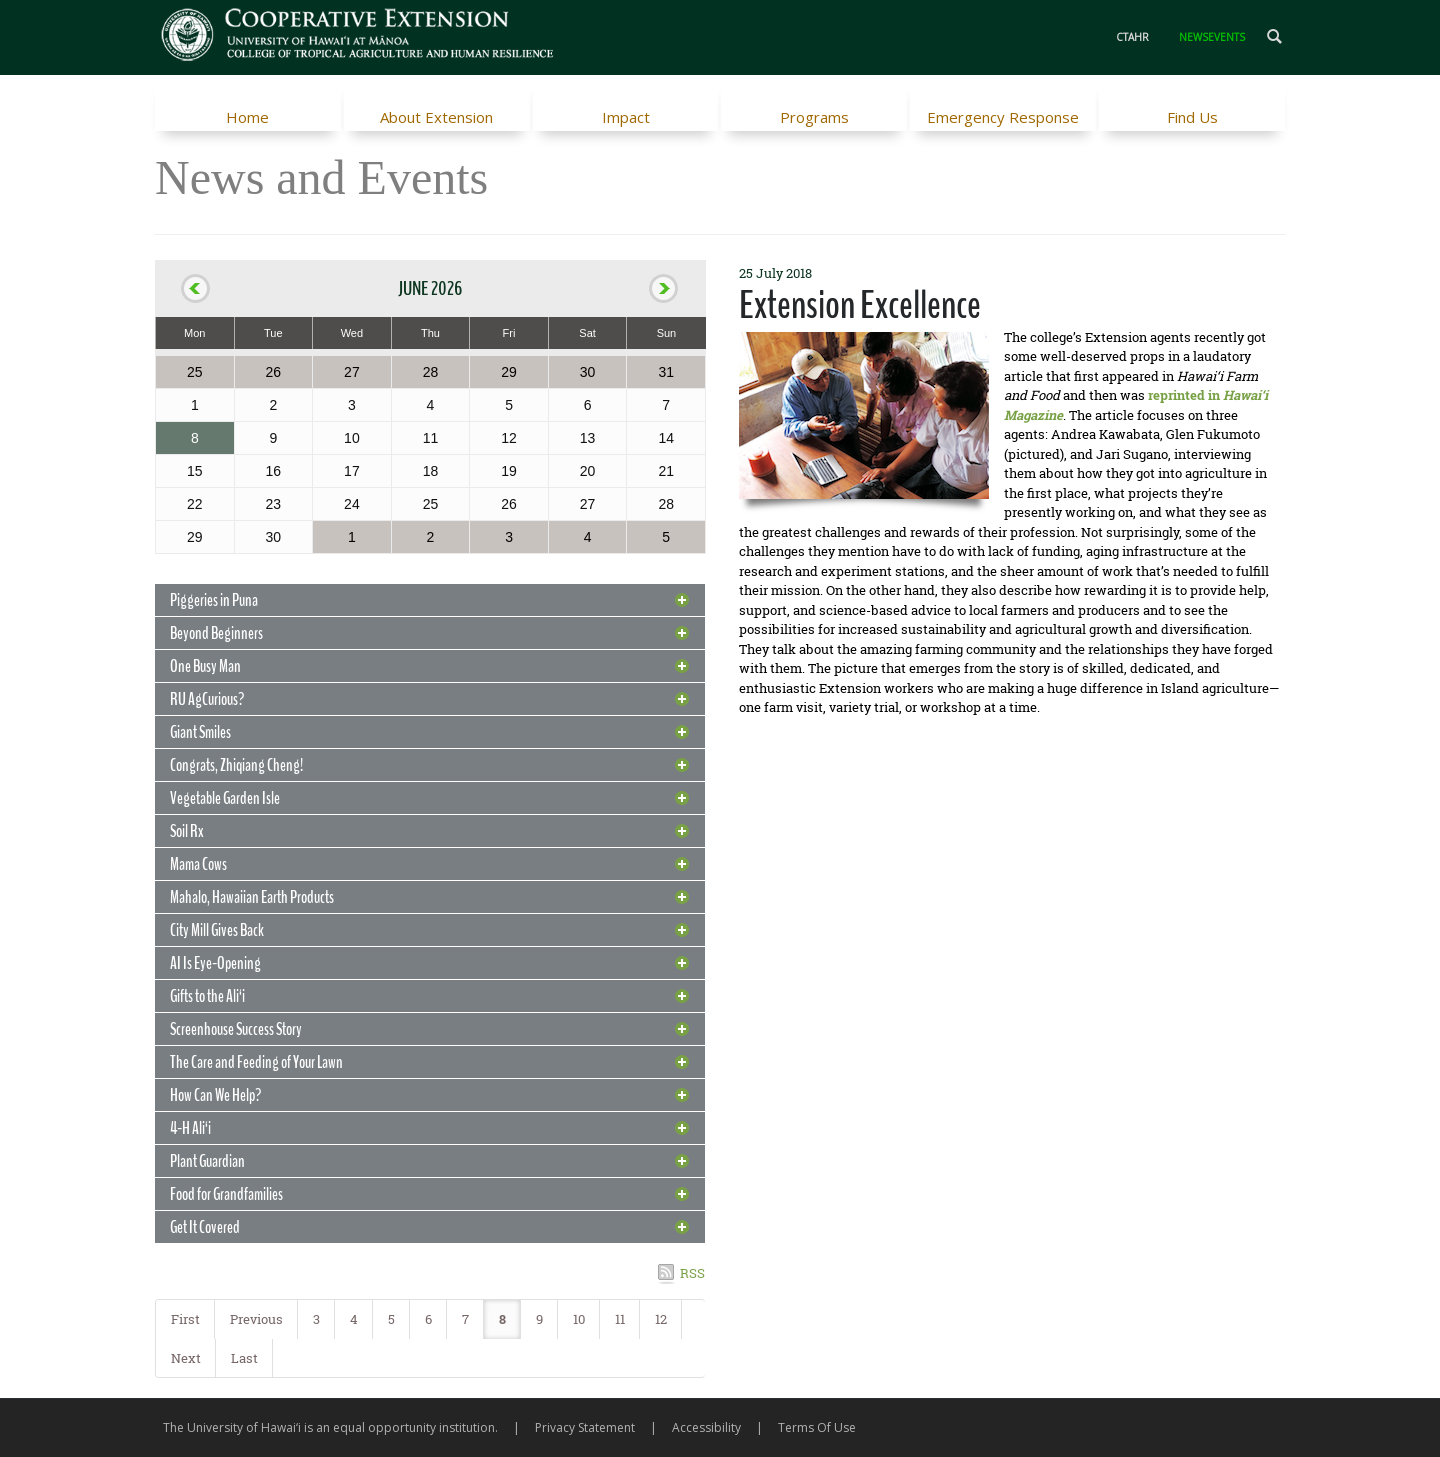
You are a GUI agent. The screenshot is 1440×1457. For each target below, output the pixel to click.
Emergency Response (1003, 117)
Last (244, 1358)
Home (247, 117)
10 (579, 1319)
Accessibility (706, 1427)
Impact (626, 117)
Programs (814, 117)
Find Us (1192, 117)
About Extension (436, 117)
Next (186, 1358)
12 (661, 1319)
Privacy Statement (585, 1427)
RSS (692, 1273)
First (185, 1319)
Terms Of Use (817, 1427)
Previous (256, 1319)
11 (620, 1319)
